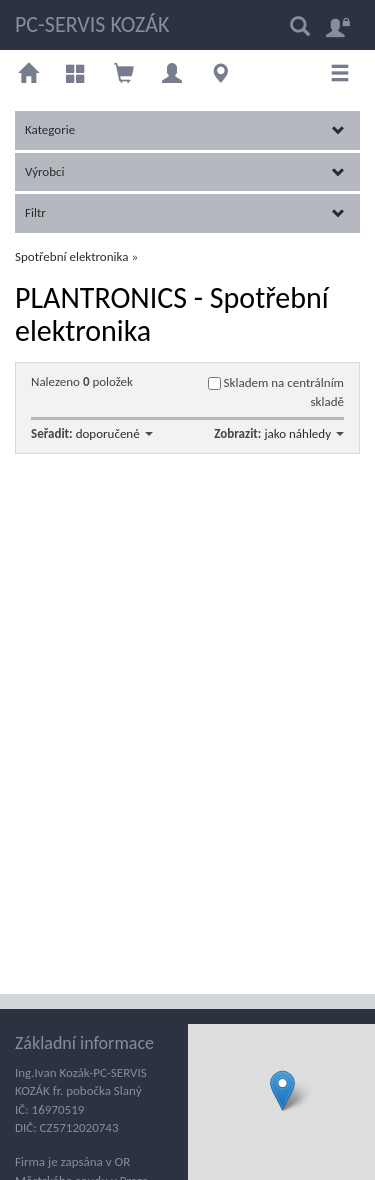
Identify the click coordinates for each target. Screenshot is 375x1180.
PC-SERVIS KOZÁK (92, 24)
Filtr (185, 212)
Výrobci (185, 171)
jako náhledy (304, 433)
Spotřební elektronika (71, 256)
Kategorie (185, 129)
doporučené (114, 433)
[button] (282, 1090)
